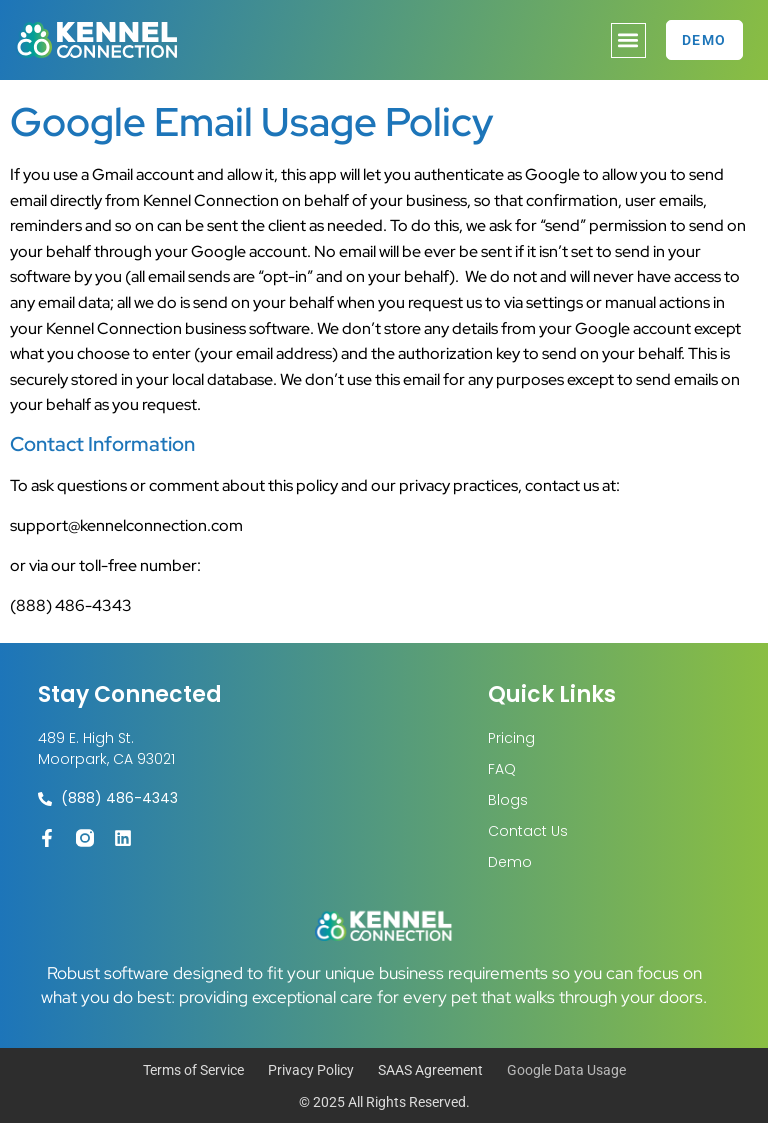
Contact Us (528, 831)
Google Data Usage (566, 1070)
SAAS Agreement (430, 1070)
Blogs (508, 800)
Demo (510, 862)
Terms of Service (193, 1070)
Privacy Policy (311, 1070)
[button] (628, 40)
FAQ (502, 769)
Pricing (511, 738)
